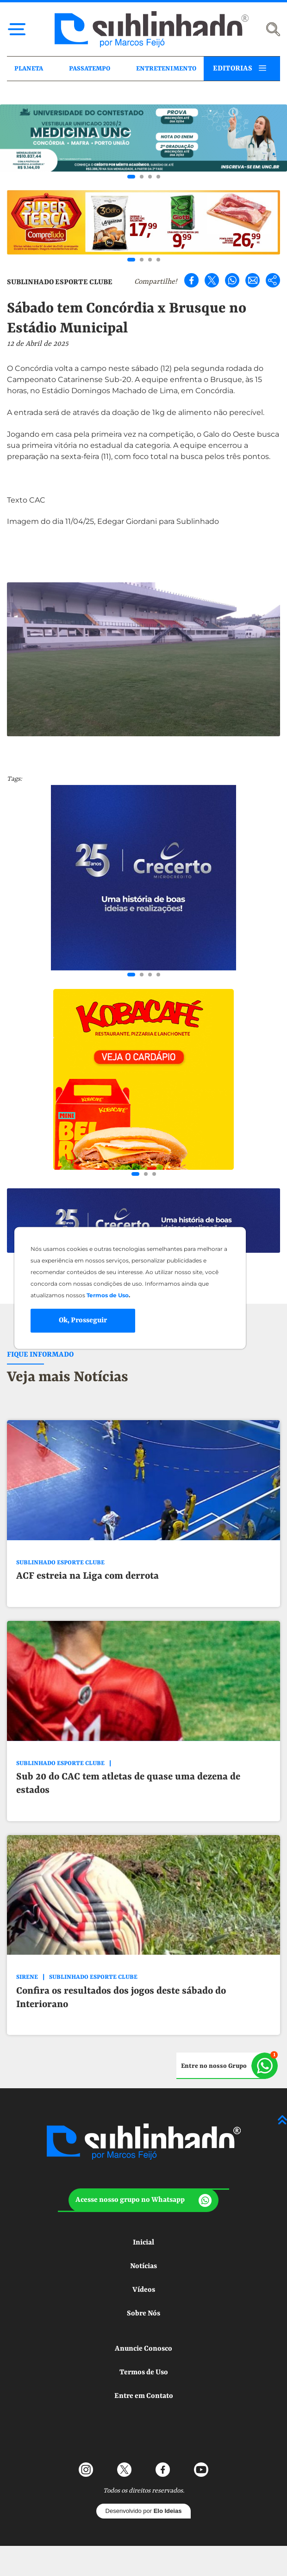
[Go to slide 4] (158, 177)
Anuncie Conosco (143, 2349)
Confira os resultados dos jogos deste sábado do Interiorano (121, 1998)
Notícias (143, 2266)
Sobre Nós (143, 2313)
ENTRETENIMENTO (166, 68)
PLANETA (28, 68)
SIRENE (27, 1977)
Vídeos (143, 2290)
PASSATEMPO (89, 68)
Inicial (143, 2242)
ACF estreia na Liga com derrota (87, 1576)
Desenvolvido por (144, 2510)
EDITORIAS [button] (232, 68)
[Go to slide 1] (131, 177)
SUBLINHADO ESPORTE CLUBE (59, 282)
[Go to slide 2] (142, 177)
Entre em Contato (143, 2396)
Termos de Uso (143, 2372)
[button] (143, 2200)
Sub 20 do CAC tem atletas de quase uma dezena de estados (128, 1784)
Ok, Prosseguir (83, 1320)
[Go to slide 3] (150, 177)
